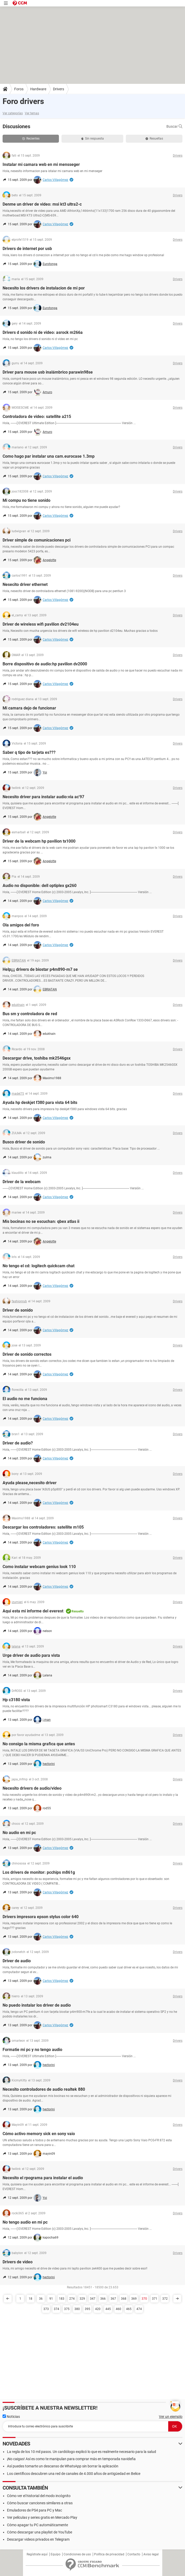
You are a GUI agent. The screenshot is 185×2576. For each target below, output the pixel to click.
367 (113, 2298)
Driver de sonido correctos (27, 1354)
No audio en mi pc (19, 1832)
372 (165, 2298)
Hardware (38, 89)
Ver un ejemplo (170, 2417)
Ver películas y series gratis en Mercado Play (42, 2517)
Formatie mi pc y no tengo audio (32, 2049)
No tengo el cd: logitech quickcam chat (38, 1265)
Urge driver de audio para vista (31, 1655)
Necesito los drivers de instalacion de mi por (44, 288)
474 (139, 2309)
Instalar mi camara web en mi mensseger (41, 164)
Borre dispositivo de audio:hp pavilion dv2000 (45, 663)
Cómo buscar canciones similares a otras (40, 2503)
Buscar (174, 126)
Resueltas (154, 138)
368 (123, 2298)
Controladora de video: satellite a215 (37, 416)
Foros (19, 89)
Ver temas (32, 113)
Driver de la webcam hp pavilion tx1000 (39, 841)
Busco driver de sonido (24, 1142)
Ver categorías (13, 113)
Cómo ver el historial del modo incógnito (39, 2496)
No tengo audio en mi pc (25, 2222)
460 (118, 2309)
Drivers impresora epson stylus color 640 (41, 1916)
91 (51, 2298)
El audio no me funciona (25, 1398)
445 (108, 2309)
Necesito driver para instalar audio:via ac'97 (43, 796)
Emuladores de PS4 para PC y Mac (34, 2510)
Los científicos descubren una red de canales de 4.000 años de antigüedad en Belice (73, 2474)
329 (82, 2298)
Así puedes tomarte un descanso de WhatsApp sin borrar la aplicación (62, 2466)
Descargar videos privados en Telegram (38, 2539)
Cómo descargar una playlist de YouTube (39, 2532)
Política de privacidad (109, 2554)
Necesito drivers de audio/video (32, 1788)
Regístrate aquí (37, 2554)
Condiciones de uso (77, 2554)
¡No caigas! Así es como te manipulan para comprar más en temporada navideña (71, 2459)
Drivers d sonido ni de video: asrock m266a (43, 332)
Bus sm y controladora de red (30, 1013)
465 (129, 2309)
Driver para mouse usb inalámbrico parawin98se (48, 372)
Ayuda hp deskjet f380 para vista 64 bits (40, 1102)
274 (72, 2298)
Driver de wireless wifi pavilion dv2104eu (41, 624)
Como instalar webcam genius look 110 (39, 1566)
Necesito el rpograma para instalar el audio (43, 2177)
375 (67, 2309)
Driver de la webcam (22, 1181)
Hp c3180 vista (16, 1699)
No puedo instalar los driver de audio (37, 2005)
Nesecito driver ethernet (25, 584)
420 (98, 2309)
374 (56, 2309)
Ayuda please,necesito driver (30, 1482)
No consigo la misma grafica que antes (39, 1743)
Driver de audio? (18, 1443)
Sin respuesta (92, 138)
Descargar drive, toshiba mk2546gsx (37, 1058)
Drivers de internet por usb (27, 248)
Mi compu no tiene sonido (26, 500)
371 (154, 2298)
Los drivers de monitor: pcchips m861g (39, 1872)
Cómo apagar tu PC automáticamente (37, 2525)
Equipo (55, 2554)
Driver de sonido (18, 1310)
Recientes (31, 138)
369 (134, 2298)
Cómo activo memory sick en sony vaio (39, 2133)
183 (61, 2298)
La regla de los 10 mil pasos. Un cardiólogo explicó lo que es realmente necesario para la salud (81, 2452)
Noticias (11, 2417)
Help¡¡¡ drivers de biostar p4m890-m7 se (40, 969)
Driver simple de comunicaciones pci (37, 540)
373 (46, 2309)
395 (87, 2309)
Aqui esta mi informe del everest (33, 1611)
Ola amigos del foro (21, 925)
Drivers (58, 89)
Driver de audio (17, 1960)
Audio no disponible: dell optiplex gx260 (39, 885)
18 (30, 2298)
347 (92, 2298)
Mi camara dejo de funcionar (29, 708)
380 (77, 2309)
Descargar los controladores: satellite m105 (43, 1527)
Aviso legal (151, 2554)
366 (103, 2298)
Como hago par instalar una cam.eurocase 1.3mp (49, 456)
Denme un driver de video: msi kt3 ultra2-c (42, 204)
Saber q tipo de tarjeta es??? (29, 752)
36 (41, 2298)
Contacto (133, 2554)
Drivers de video (18, 2261)
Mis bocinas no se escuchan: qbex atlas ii (41, 1221)
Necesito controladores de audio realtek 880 (44, 2089)
